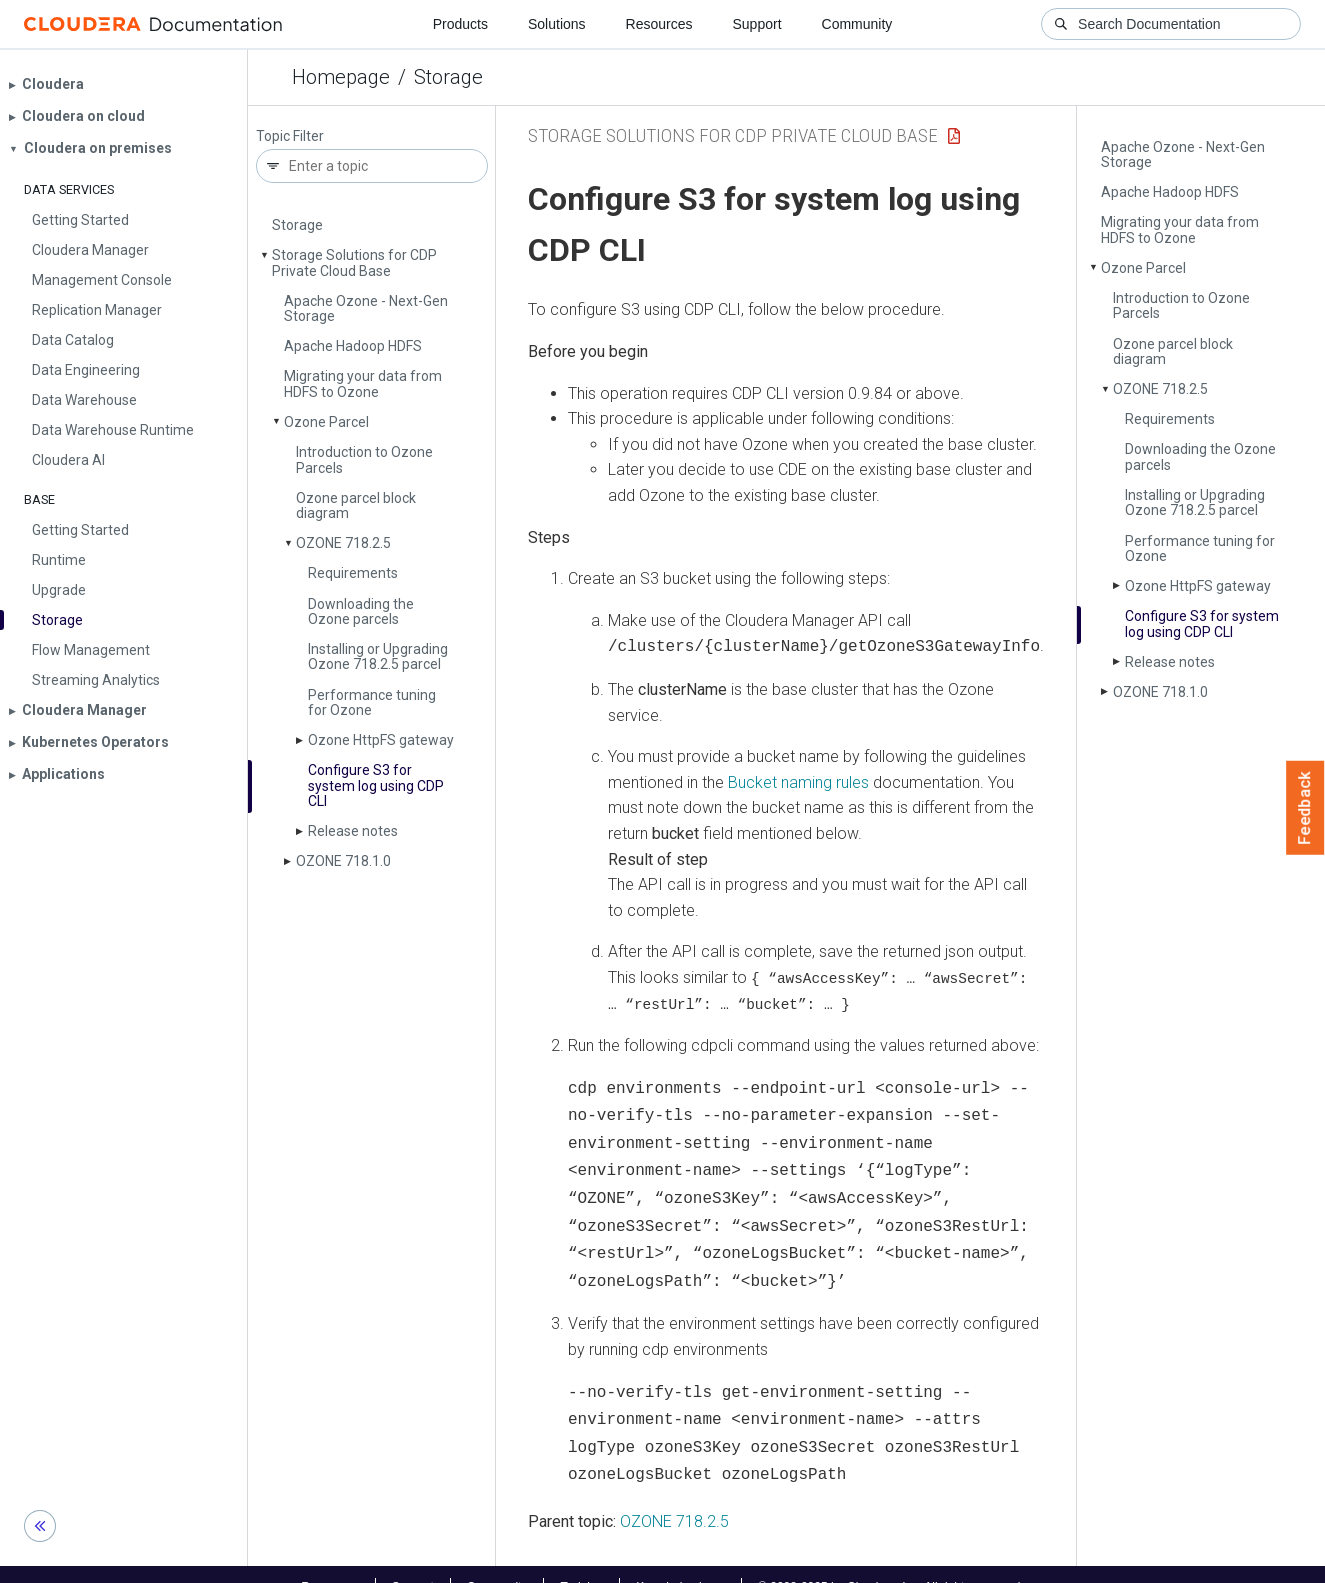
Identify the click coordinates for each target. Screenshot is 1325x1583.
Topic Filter (290, 136)
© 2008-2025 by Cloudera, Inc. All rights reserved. (891, 1561)
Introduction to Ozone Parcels (364, 459)
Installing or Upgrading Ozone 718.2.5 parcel (378, 656)
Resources (659, 24)
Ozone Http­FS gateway (381, 740)
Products (460, 24)
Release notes (353, 831)
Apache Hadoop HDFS (353, 346)
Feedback (1305, 808)
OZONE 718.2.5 (343, 543)
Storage (448, 77)
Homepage (341, 77)
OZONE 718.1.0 (343, 861)
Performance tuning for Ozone (372, 702)
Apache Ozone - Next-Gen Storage (366, 308)
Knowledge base (680, 1561)
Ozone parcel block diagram (356, 505)
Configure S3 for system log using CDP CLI (376, 785)
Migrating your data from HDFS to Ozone (363, 383)
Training (581, 1561)
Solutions (557, 24)
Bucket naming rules (798, 780)
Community (857, 24)
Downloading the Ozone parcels (361, 611)
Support (756, 24)
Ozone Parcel (326, 422)
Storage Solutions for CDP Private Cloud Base (354, 262)
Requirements (353, 573)
